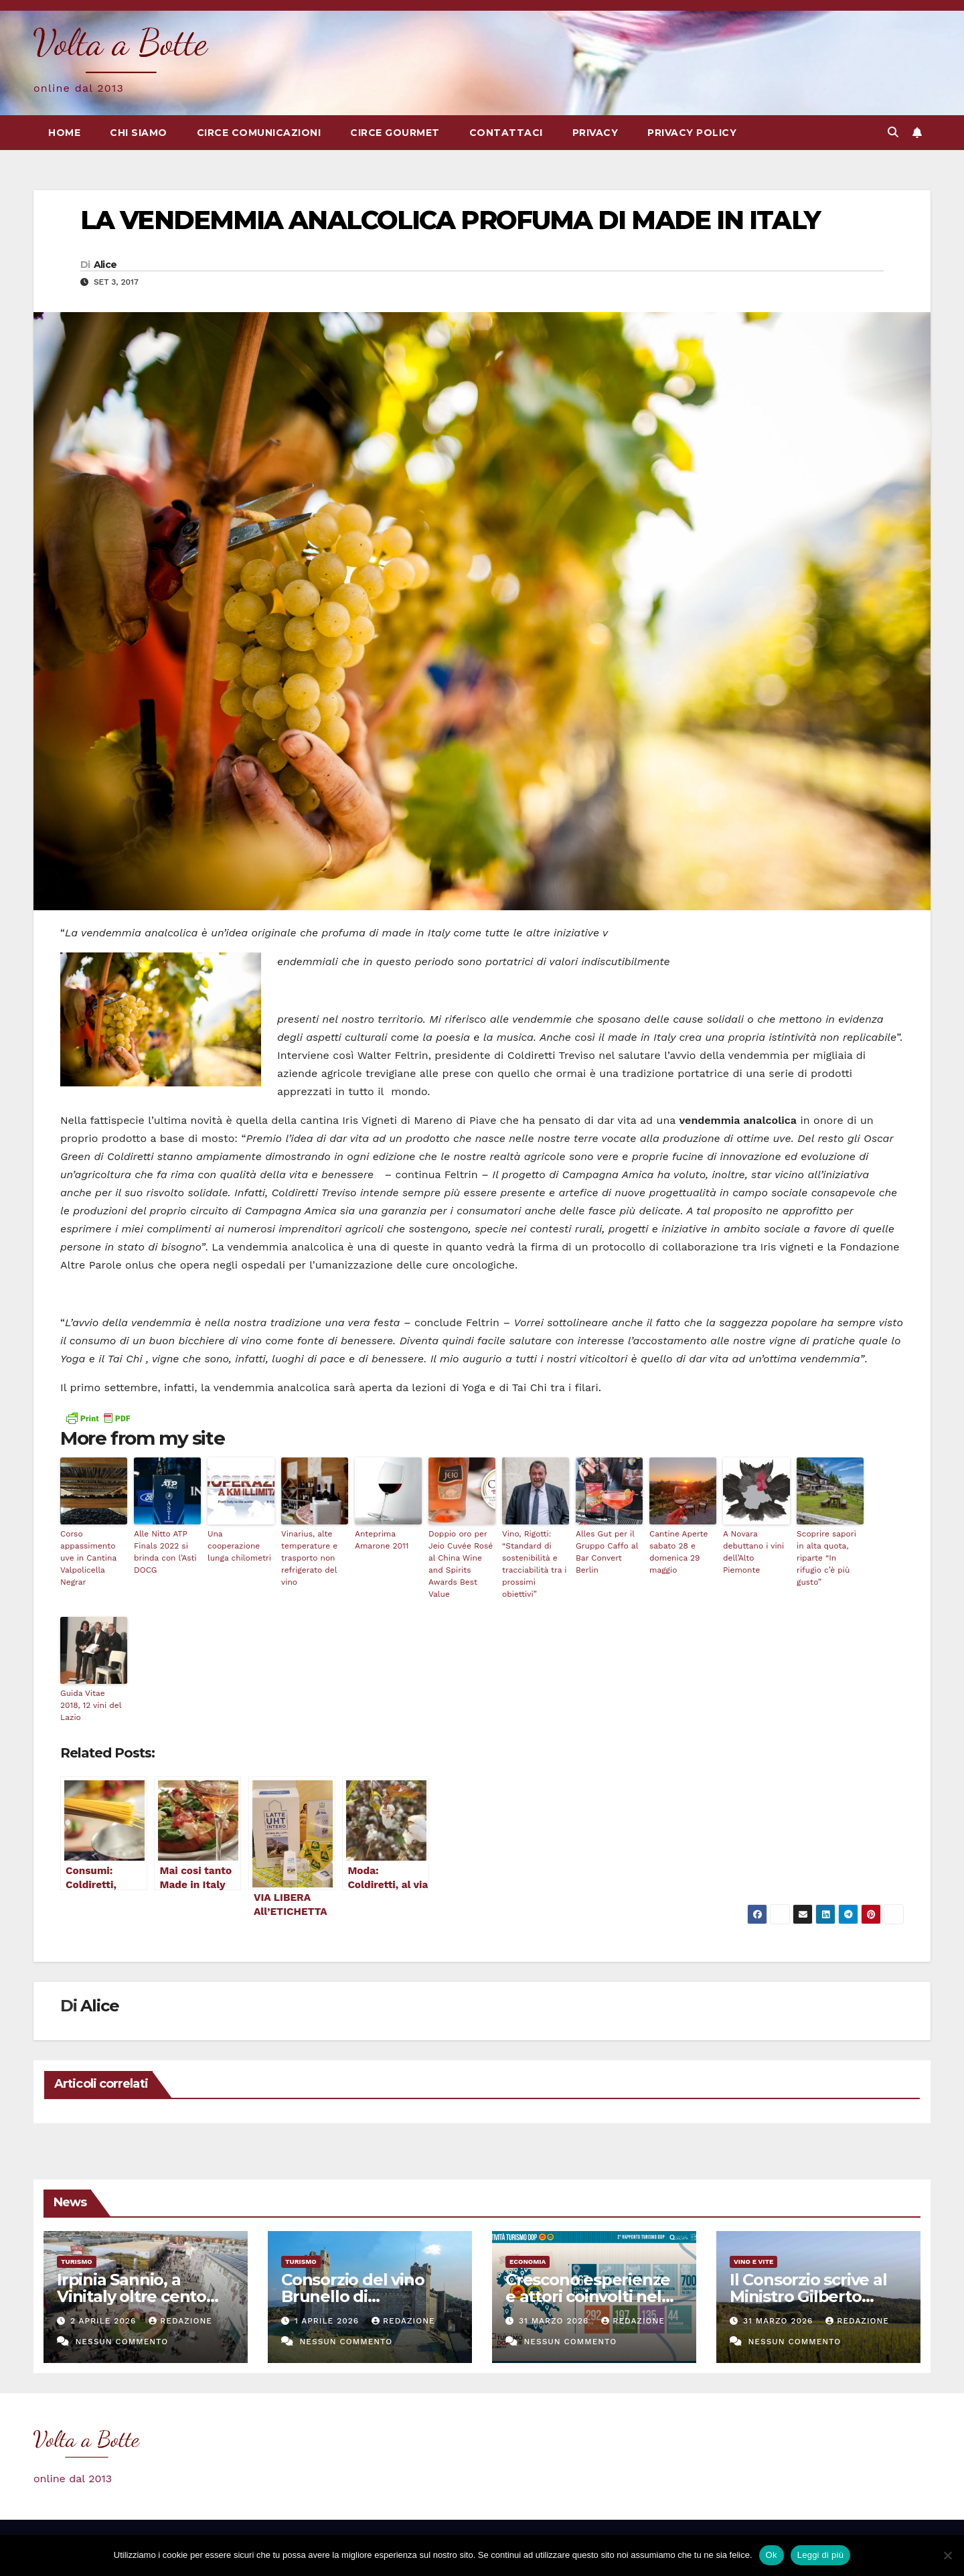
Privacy (595, 133)
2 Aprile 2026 (104, 2320)
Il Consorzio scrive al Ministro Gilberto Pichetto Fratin (808, 2296)
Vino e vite (753, 2261)
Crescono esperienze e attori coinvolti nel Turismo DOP (587, 2296)
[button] (893, 132)
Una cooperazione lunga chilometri (239, 1546)
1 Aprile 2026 (328, 2320)
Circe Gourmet (395, 133)
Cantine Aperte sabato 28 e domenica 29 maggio (678, 1552)
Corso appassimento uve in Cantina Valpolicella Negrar (88, 1558)
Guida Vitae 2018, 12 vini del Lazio (90, 1705)
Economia (527, 2261)
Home (64, 133)
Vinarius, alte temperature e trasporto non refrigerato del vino (309, 1558)
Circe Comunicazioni (259, 133)
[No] (947, 2555)
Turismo (76, 2261)
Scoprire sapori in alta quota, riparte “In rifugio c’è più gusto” (826, 1558)
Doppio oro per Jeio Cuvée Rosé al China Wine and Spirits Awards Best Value (460, 1564)
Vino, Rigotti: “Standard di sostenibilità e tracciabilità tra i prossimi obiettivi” (534, 1564)
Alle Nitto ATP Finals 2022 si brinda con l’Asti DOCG (165, 1552)
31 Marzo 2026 (555, 2320)
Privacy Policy (691, 133)
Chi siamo (138, 133)
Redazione (180, 2320)
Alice (105, 265)
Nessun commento (121, 2341)
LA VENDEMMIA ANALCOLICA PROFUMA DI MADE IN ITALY (450, 220)
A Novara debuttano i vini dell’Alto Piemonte (753, 1552)
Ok (771, 2555)
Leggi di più (820, 2555)
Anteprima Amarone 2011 (381, 1540)
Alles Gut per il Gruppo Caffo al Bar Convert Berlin (607, 1552)
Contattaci (506, 133)
